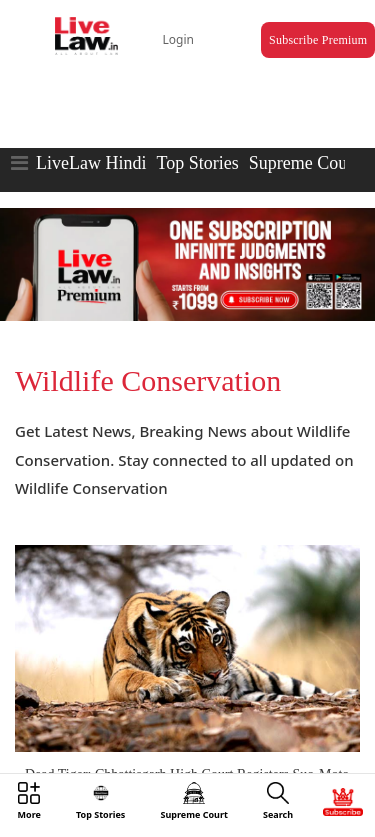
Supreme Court (304, 163)
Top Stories (197, 163)
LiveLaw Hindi (91, 163)
